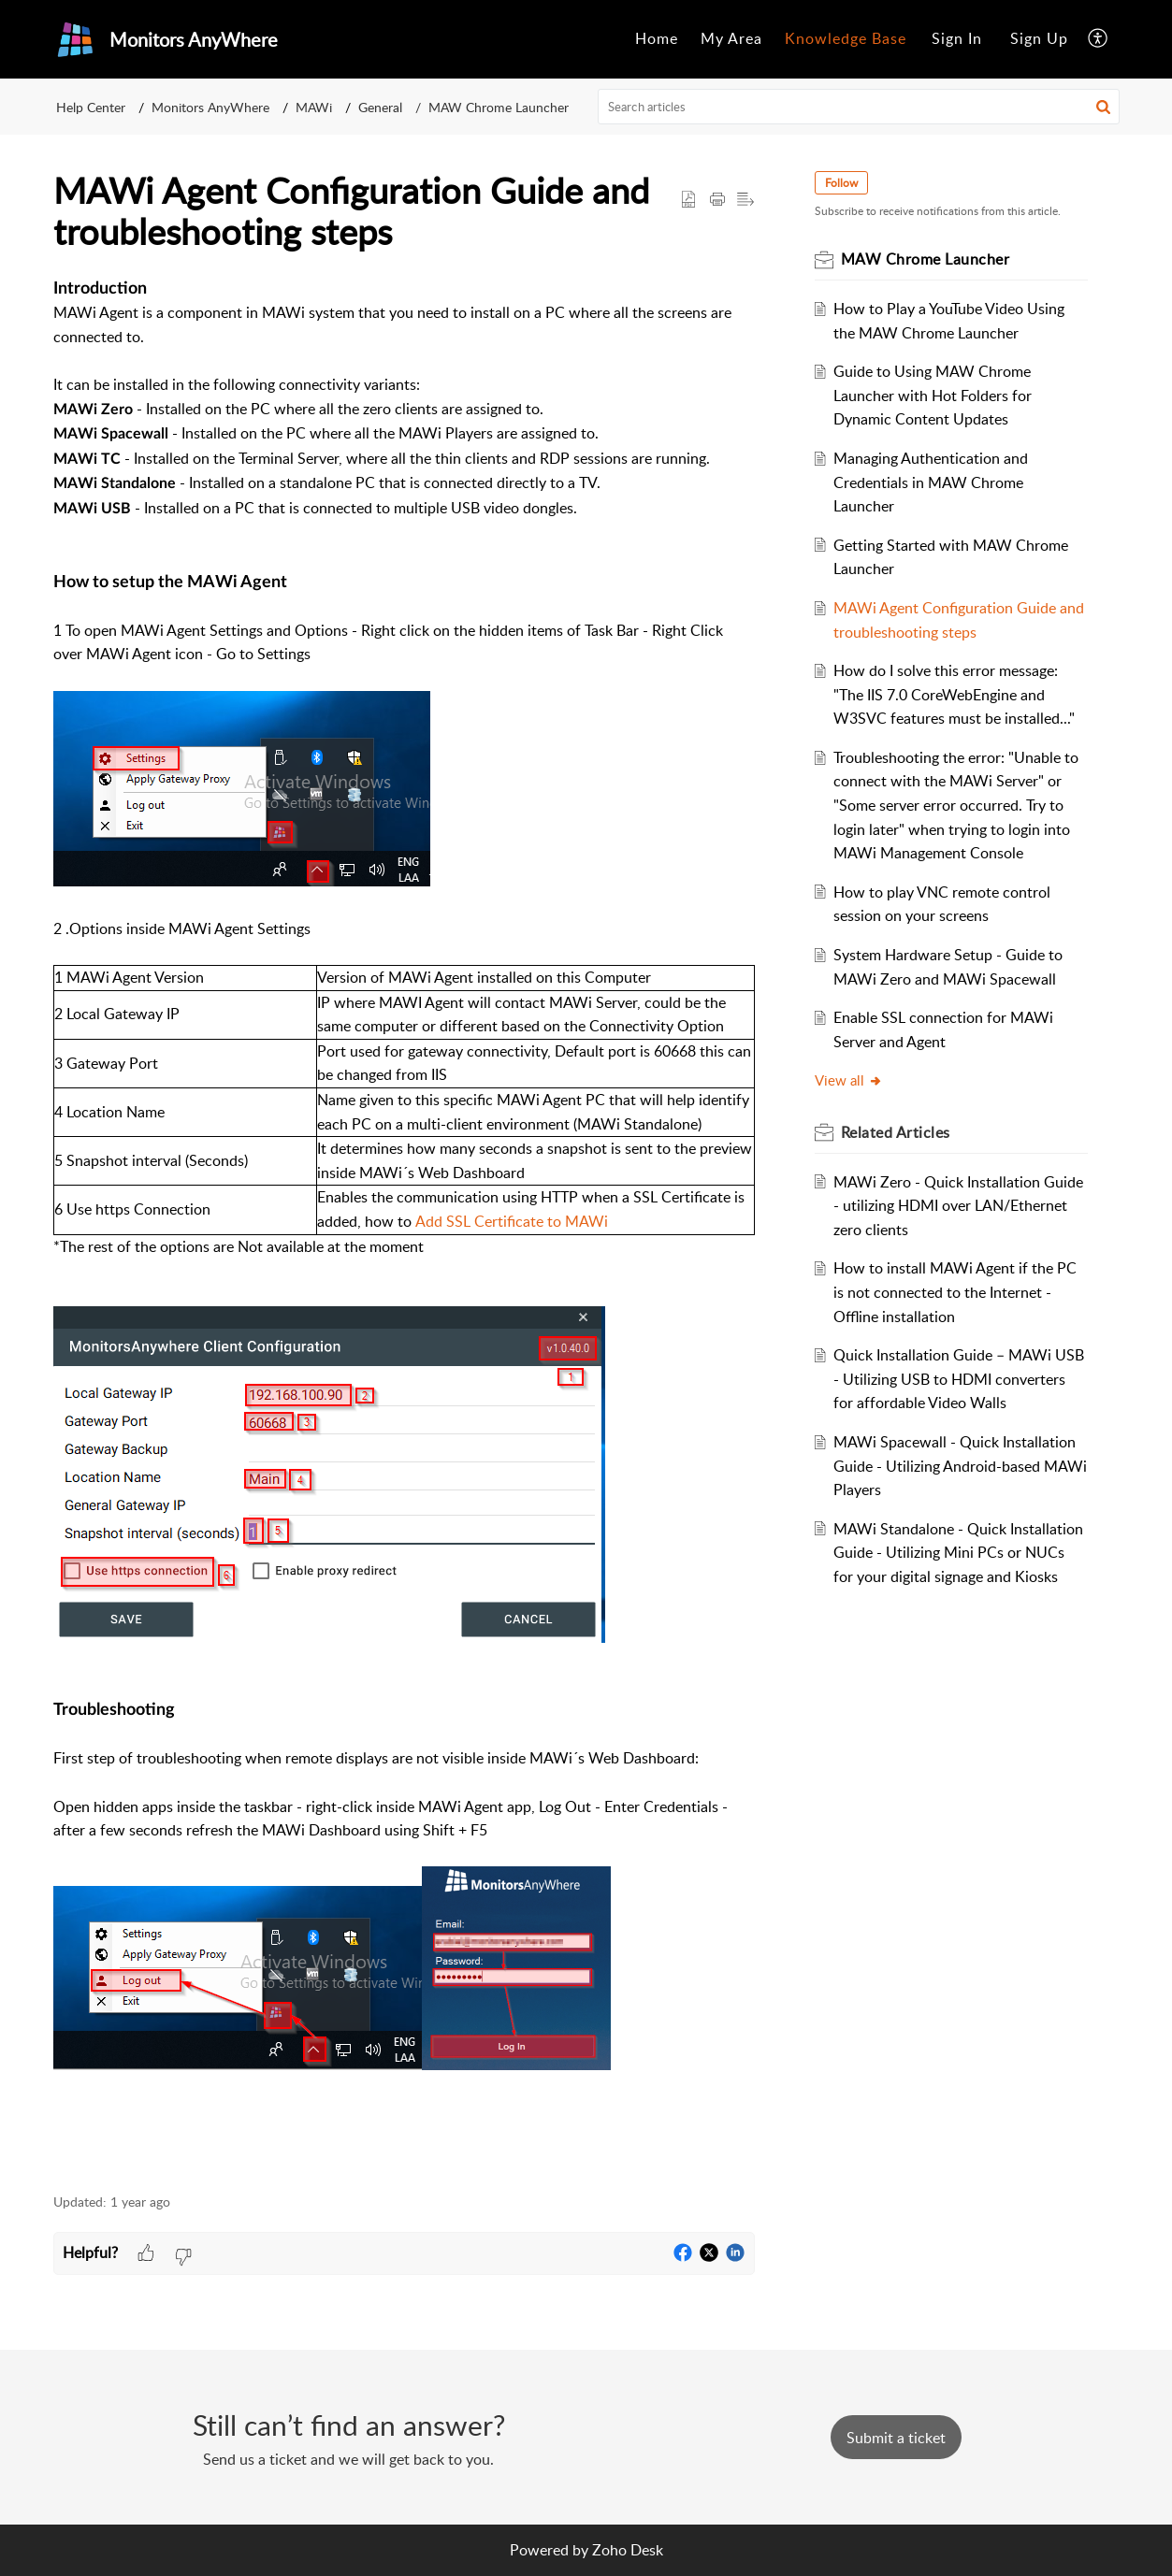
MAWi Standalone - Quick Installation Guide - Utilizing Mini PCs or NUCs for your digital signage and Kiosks (958, 1552)
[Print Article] (717, 200)
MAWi (314, 107)
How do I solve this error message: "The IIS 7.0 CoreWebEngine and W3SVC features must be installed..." (954, 694)
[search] (859, 106)
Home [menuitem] (656, 38)
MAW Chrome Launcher (498, 107)
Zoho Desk (627, 2550)
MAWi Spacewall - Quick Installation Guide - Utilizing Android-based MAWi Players (960, 1466)
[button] (1103, 106)
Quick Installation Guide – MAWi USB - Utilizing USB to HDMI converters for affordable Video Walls (958, 1379)
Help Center (90, 107)
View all (849, 1080)
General (380, 107)
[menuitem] (657, 39)
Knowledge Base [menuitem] (845, 38)
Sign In (957, 38)
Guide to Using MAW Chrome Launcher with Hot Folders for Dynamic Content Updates (932, 395)
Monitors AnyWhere (210, 107)
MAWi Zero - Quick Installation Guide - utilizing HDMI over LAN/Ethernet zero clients (958, 1206)
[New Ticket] (896, 2437)
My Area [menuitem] (731, 38)
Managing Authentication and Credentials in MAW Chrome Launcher (930, 482)
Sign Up (1039, 38)
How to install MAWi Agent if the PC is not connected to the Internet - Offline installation (955, 1292)
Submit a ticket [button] (896, 2437)
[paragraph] (404, 1225)
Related (895, 1132)
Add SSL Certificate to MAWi (511, 1221)
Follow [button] (841, 183)
